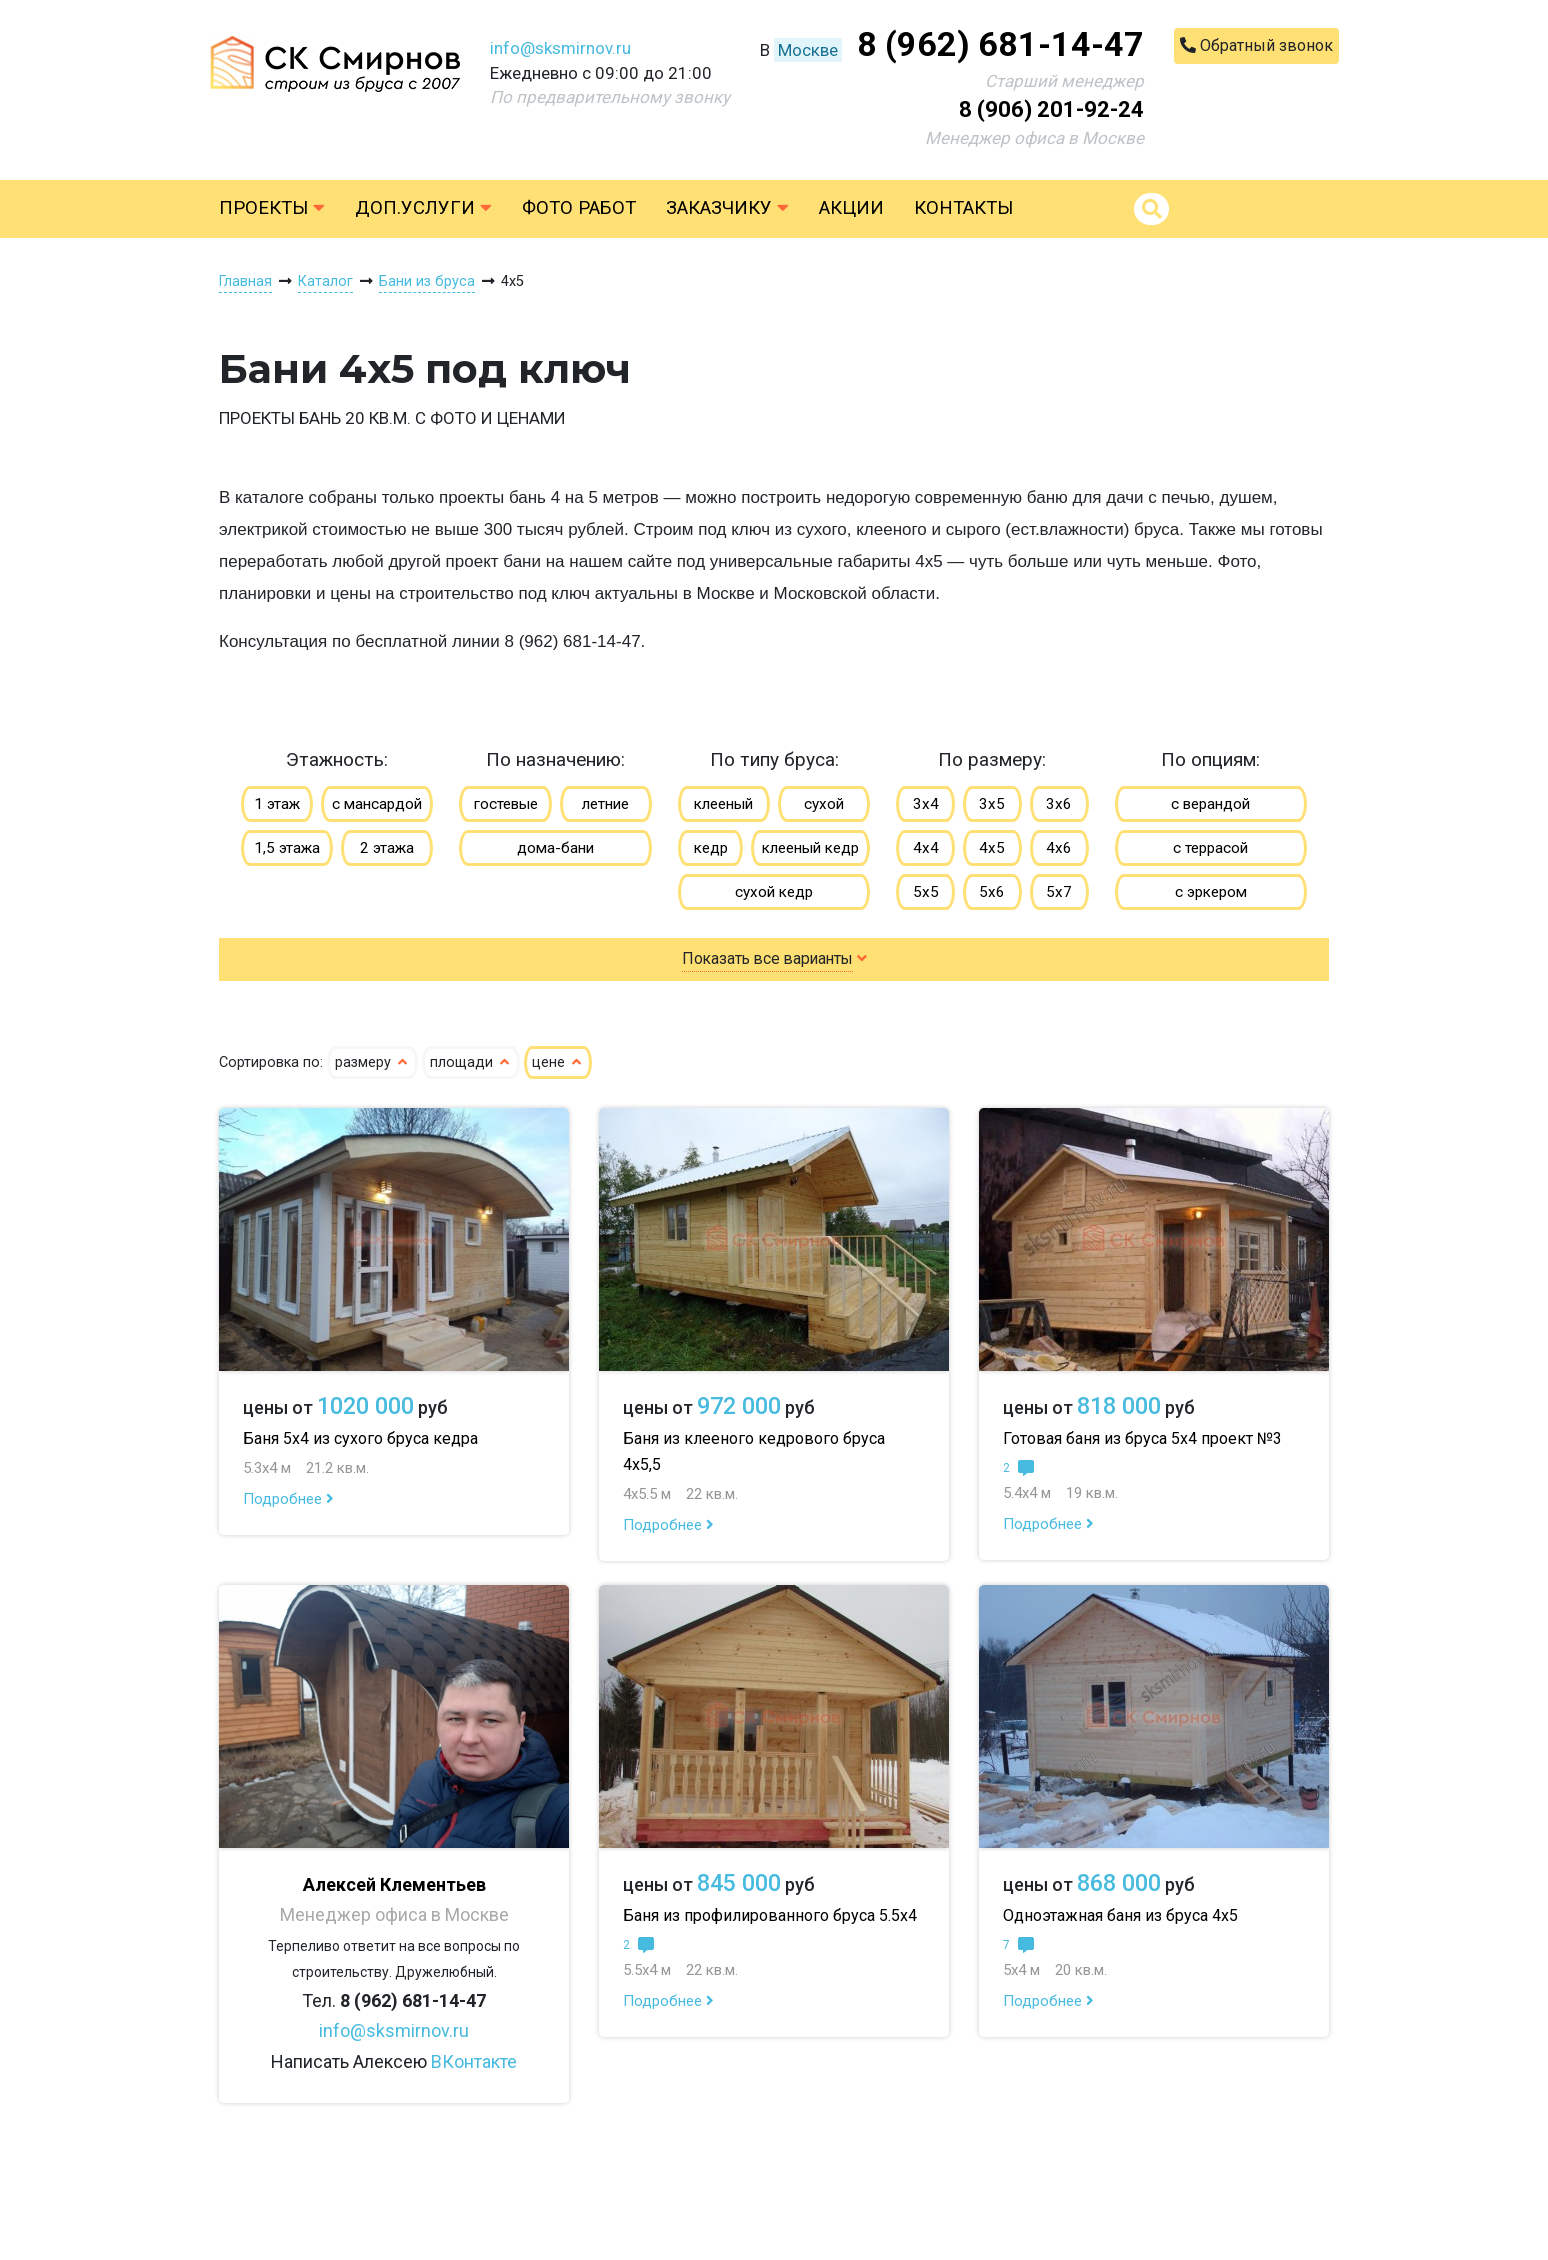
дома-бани (555, 848)
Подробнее (288, 1499)
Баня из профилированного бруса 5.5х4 (770, 1915)
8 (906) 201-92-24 (1051, 109)
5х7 (1059, 892)
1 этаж (277, 804)
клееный (723, 804)
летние (605, 804)
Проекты (272, 208)
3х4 (926, 804)
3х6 (1059, 804)
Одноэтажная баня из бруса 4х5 (1120, 1915)
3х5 (992, 804)
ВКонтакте (474, 2061)
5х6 (992, 892)
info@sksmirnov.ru (560, 48)
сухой (824, 804)
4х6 (1059, 848)
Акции (851, 208)
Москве (808, 50)
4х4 (926, 848)
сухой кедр (774, 892)
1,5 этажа (287, 848)
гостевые (506, 804)
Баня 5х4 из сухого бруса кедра (360, 1438)
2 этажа (387, 848)
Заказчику (727, 208)
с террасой (1210, 848)
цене (558, 1062)
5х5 (926, 892)
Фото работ (579, 208)
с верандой (1210, 804)
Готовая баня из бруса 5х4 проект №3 (1142, 1438)
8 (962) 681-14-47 (1000, 44)
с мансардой (377, 804)
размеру (372, 1062)
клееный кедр (810, 848)
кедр (711, 848)
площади (471, 1062)
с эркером (1211, 892)
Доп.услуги (423, 208)
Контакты (963, 208)
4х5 (992, 848)
